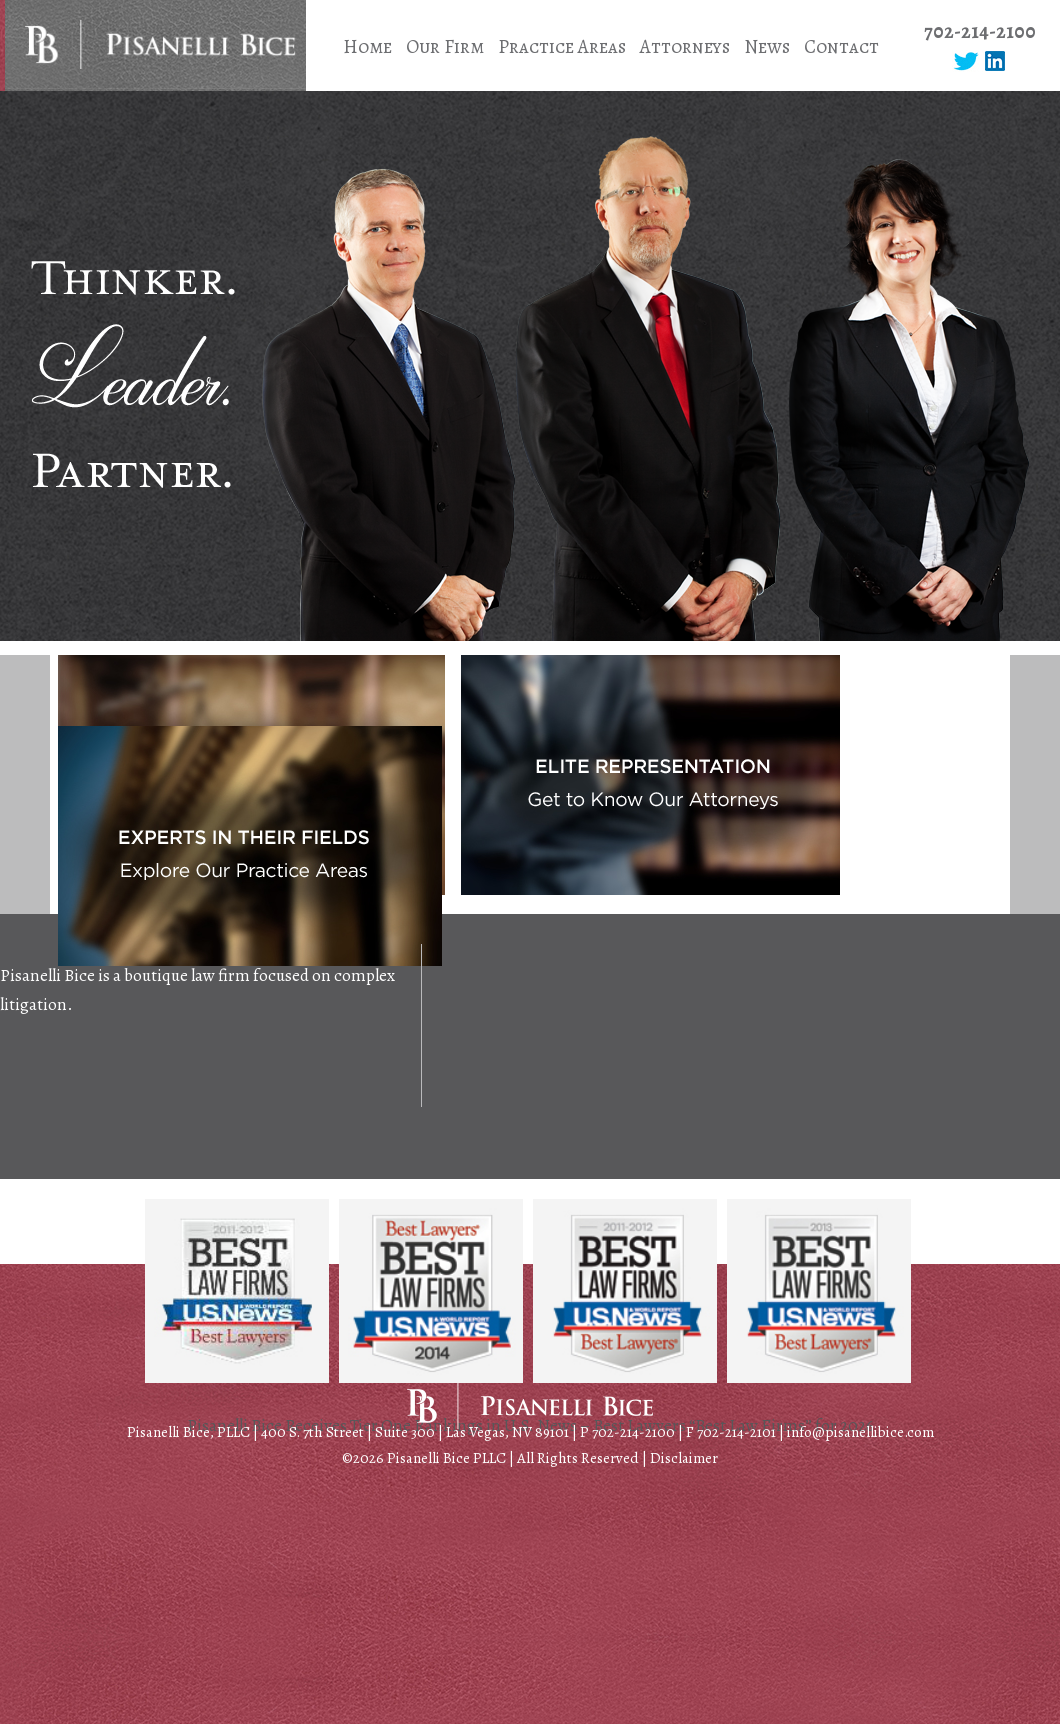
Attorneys (685, 47)
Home (367, 47)
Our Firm (445, 47)
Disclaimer (684, 1458)
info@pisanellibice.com (860, 1432)
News (767, 47)
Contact (841, 47)
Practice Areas (562, 47)
